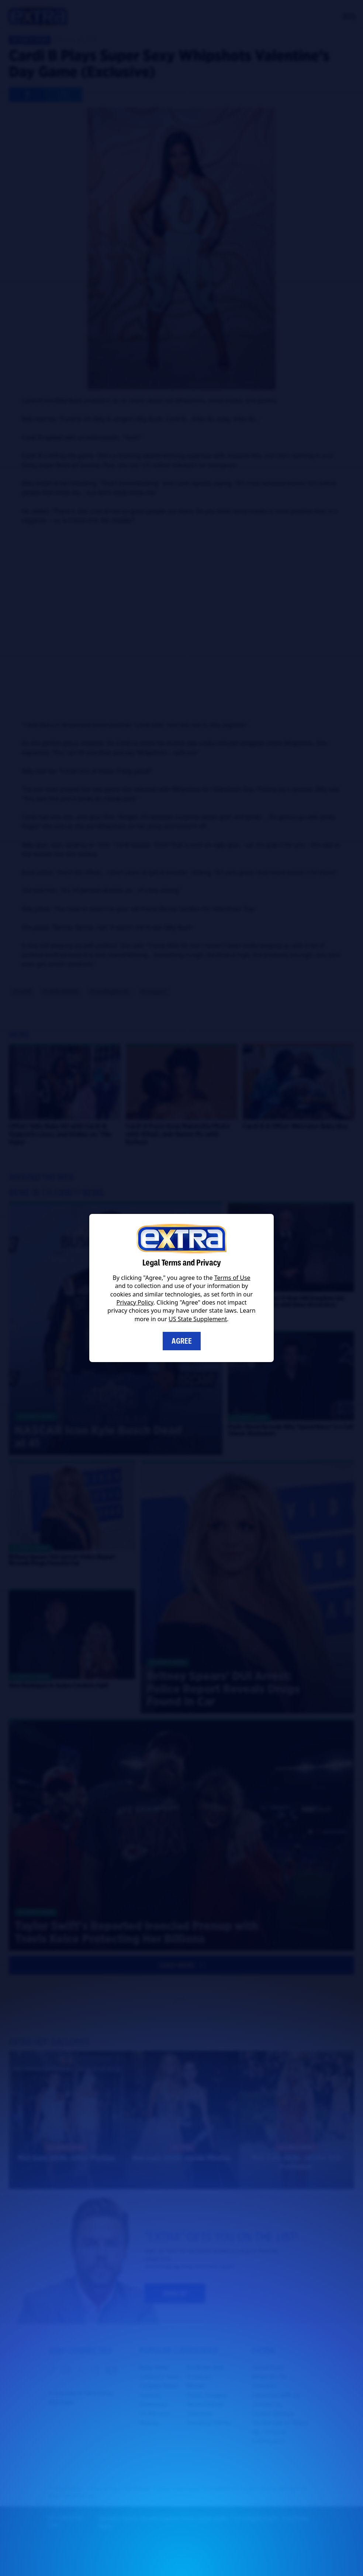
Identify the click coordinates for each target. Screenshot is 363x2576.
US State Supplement (198, 1319)
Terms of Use (232, 1278)
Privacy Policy (135, 1302)
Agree (182, 1341)
